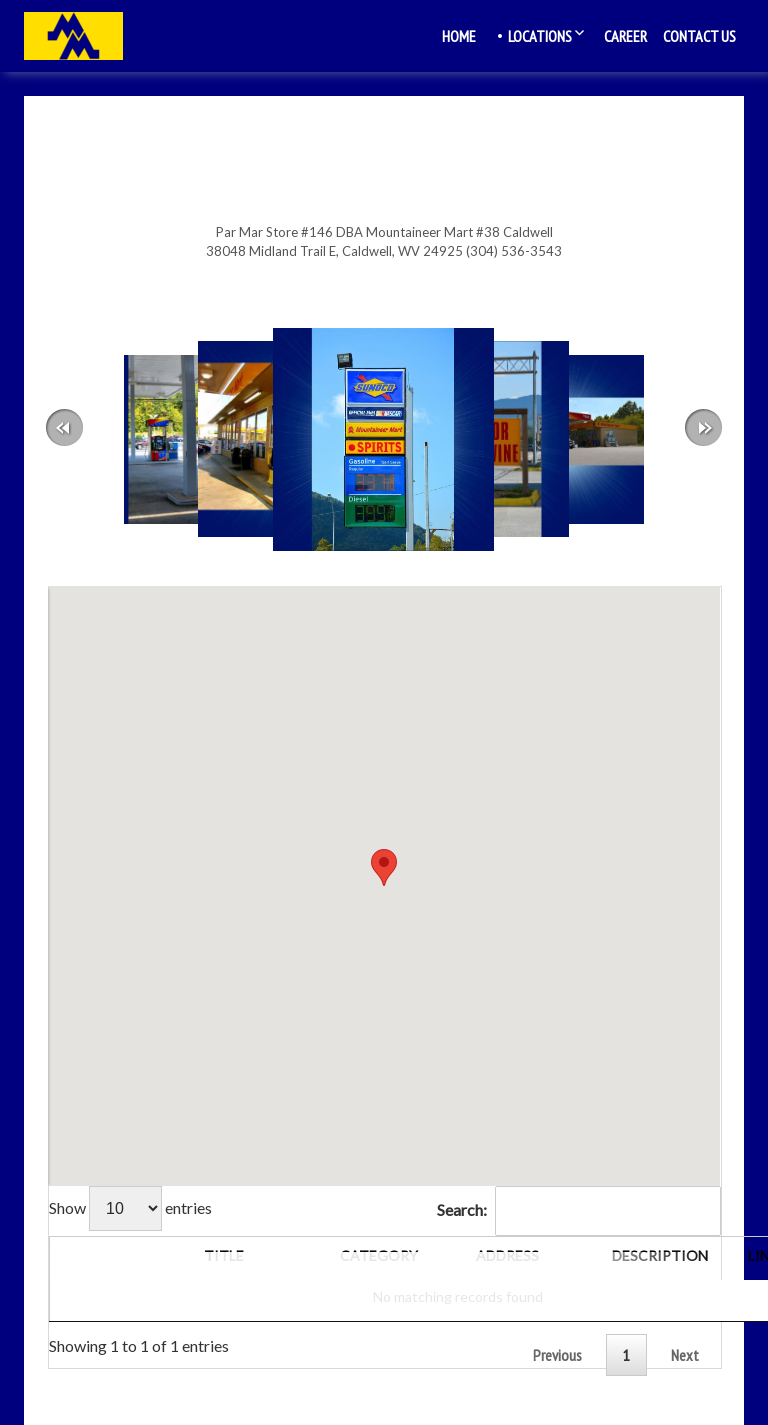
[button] (384, 867)
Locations (540, 36)
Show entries (130, 1207)
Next (685, 1355)
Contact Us (699, 36)
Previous (557, 1355)
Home (459, 36)
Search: (579, 1209)
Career (625, 36)
